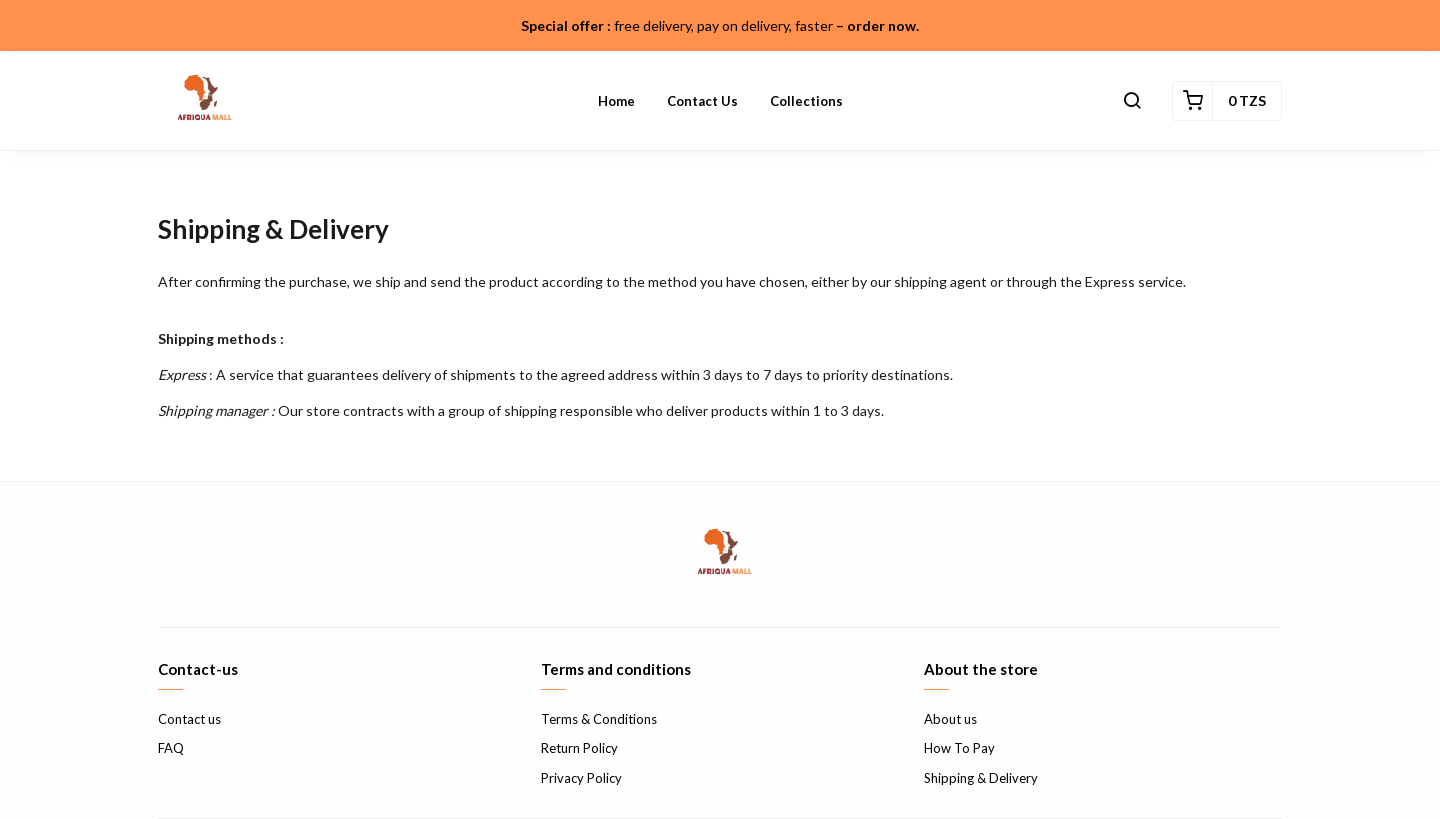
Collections (806, 101)
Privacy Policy (581, 778)
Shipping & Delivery (981, 778)
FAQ (171, 748)
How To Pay (959, 748)
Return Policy (579, 748)
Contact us (702, 101)
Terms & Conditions (599, 719)
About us (950, 719)
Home (616, 101)
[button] (1132, 101)
